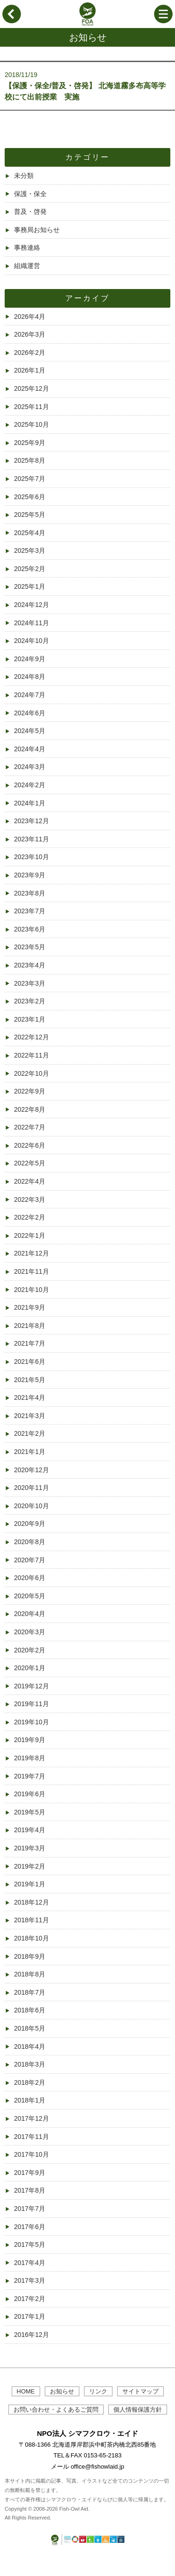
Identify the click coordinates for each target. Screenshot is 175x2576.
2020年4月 (29, 1613)
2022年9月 (29, 1091)
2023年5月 (29, 947)
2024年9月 (29, 659)
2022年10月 (31, 1073)
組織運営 (27, 265)
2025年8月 (29, 460)
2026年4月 (29, 316)
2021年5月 (29, 1379)
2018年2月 (29, 2082)
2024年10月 (31, 640)
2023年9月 (29, 875)
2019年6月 (29, 1794)
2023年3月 (29, 983)
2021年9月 (29, 1307)
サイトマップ (140, 2391)
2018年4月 (29, 2046)
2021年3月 (29, 1415)
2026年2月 (29, 352)
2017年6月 (29, 2226)
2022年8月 (29, 1109)
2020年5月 (29, 1596)
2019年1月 (29, 1884)
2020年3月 (29, 1632)
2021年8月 (29, 1325)
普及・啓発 (30, 211)
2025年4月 (29, 532)
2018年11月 (31, 1920)
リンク (98, 2391)
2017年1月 (29, 2316)
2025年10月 (31, 424)
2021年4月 (29, 1397)
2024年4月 (29, 749)
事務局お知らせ (37, 229)
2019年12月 (31, 1686)
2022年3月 (29, 1199)
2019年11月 (31, 1704)
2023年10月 (31, 857)
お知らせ (62, 2391)
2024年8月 (29, 676)
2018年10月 (31, 1938)
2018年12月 (31, 1902)
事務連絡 (27, 247)
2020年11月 (31, 1487)
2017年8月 (29, 2190)
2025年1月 (29, 586)
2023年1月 (29, 1019)
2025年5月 (29, 514)
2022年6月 (29, 1145)
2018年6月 (29, 2010)
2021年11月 (31, 1271)
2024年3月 (29, 766)
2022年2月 (29, 1217)
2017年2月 (29, 2298)
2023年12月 (31, 821)
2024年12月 (31, 604)
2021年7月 (29, 1343)
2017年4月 (29, 2262)
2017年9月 (29, 2172)
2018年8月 (29, 1974)
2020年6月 (29, 1577)
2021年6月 (29, 1361)
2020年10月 (31, 1506)
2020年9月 (29, 1523)
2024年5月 (29, 730)
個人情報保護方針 (137, 2409)
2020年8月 (29, 1542)
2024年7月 (29, 695)
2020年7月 (29, 1560)
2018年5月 (29, 2028)
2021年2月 (29, 1433)
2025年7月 (29, 478)
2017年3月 (29, 2280)
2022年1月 (29, 1235)
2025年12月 (31, 388)
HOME (26, 2391)
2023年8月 (29, 893)
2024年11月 (31, 623)
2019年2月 (29, 1866)
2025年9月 (29, 442)
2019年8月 (29, 1758)
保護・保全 (30, 194)
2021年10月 (31, 1289)
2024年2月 (29, 785)
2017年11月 (31, 2136)
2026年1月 (29, 370)
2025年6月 (29, 497)
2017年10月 (31, 2154)
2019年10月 (31, 1722)
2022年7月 (29, 1127)
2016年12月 (31, 2334)
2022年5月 (29, 1163)
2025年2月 (29, 568)
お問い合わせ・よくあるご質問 (56, 2409)
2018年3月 (29, 2064)
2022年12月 (31, 1037)
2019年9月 (29, 1739)
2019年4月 (29, 1830)
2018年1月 (29, 2100)
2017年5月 (29, 2244)
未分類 (24, 175)
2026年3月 (29, 334)
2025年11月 (31, 406)
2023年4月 (29, 965)
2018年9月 (29, 1956)
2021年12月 (31, 1253)
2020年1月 (29, 1668)
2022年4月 (29, 1181)
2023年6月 (29, 929)
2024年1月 (29, 803)
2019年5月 (29, 1812)
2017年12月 (31, 2118)
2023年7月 (29, 911)
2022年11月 (31, 1055)
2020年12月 (31, 1470)
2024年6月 (29, 713)
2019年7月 (29, 1776)
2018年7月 (29, 1992)
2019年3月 (29, 1848)
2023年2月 (29, 1001)
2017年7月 (29, 2208)
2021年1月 (29, 1451)
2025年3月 (29, 550)
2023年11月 (31, 839)
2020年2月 (29, 1650)
